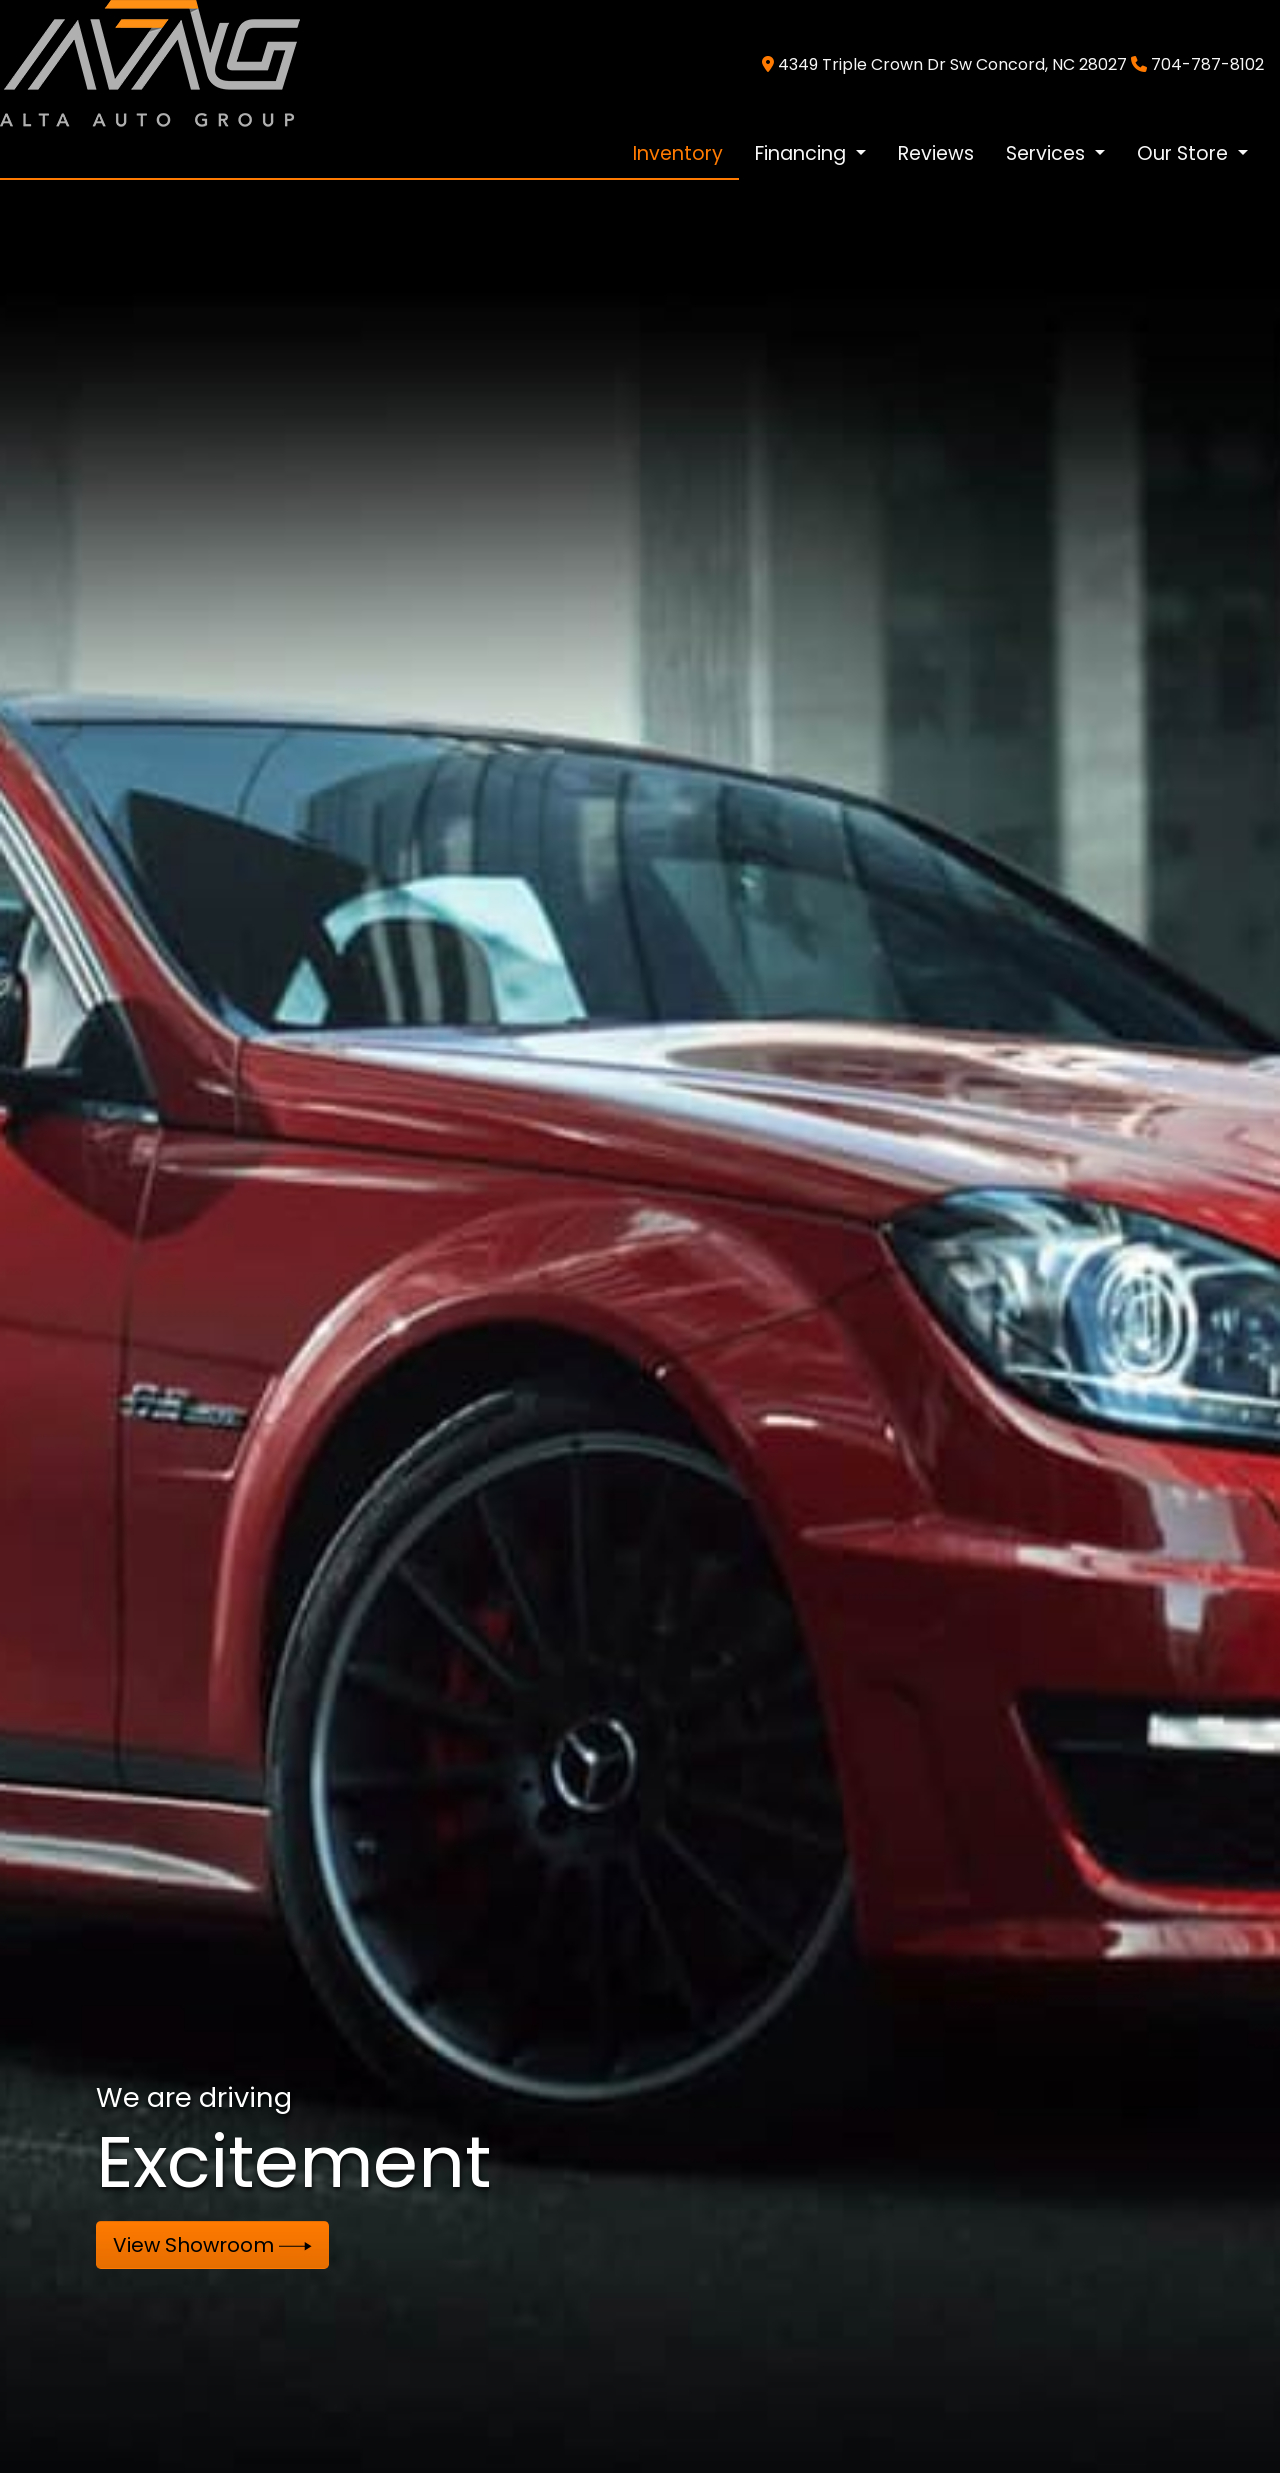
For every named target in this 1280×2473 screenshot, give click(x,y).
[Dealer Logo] (150, 63)
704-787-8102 (1207, 64)
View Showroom (212, 2245)
